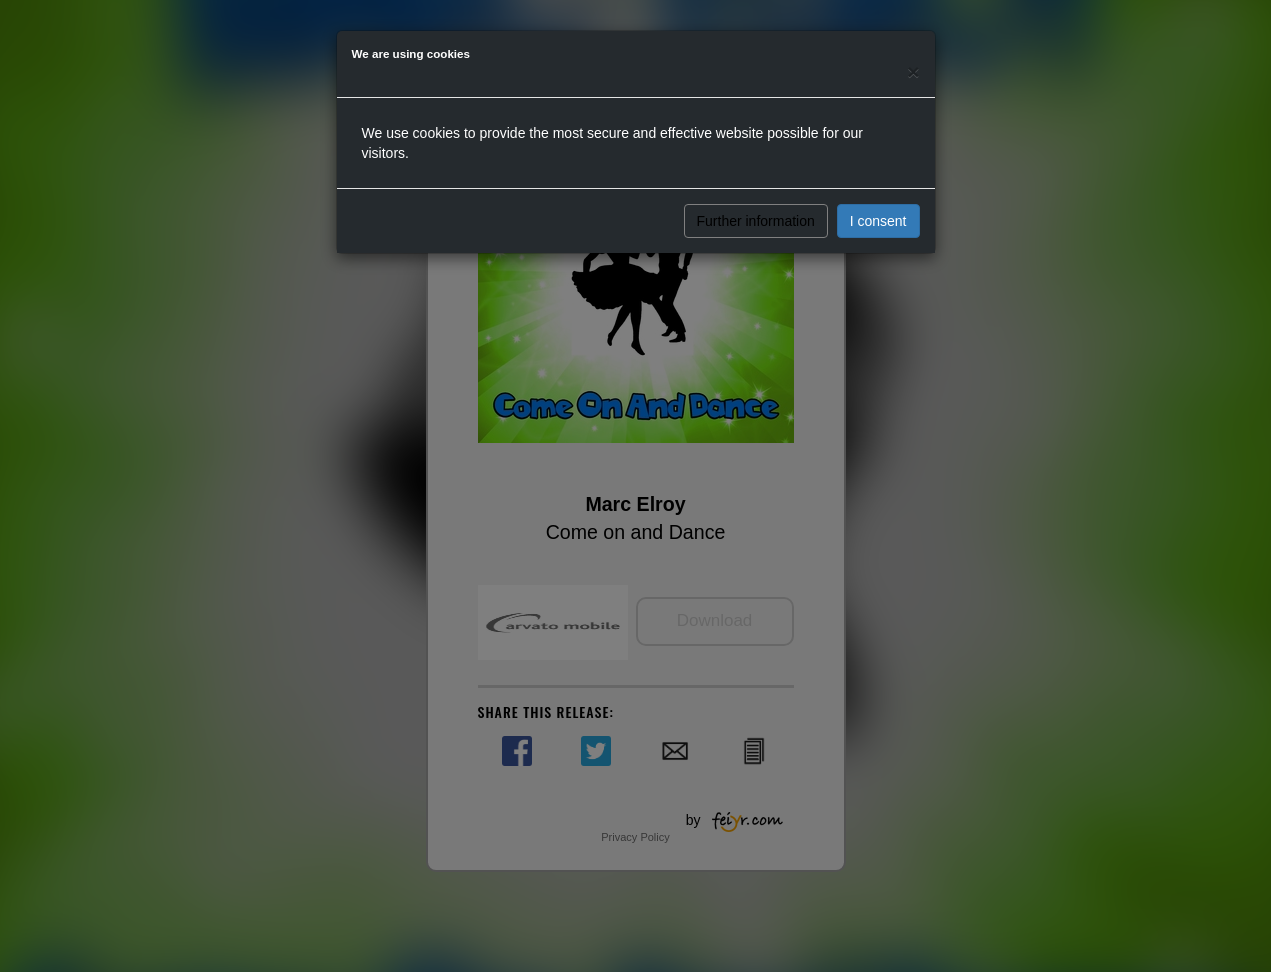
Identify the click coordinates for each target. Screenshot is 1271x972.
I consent (878, 221)
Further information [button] (756, 221)
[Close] (913, 71)
